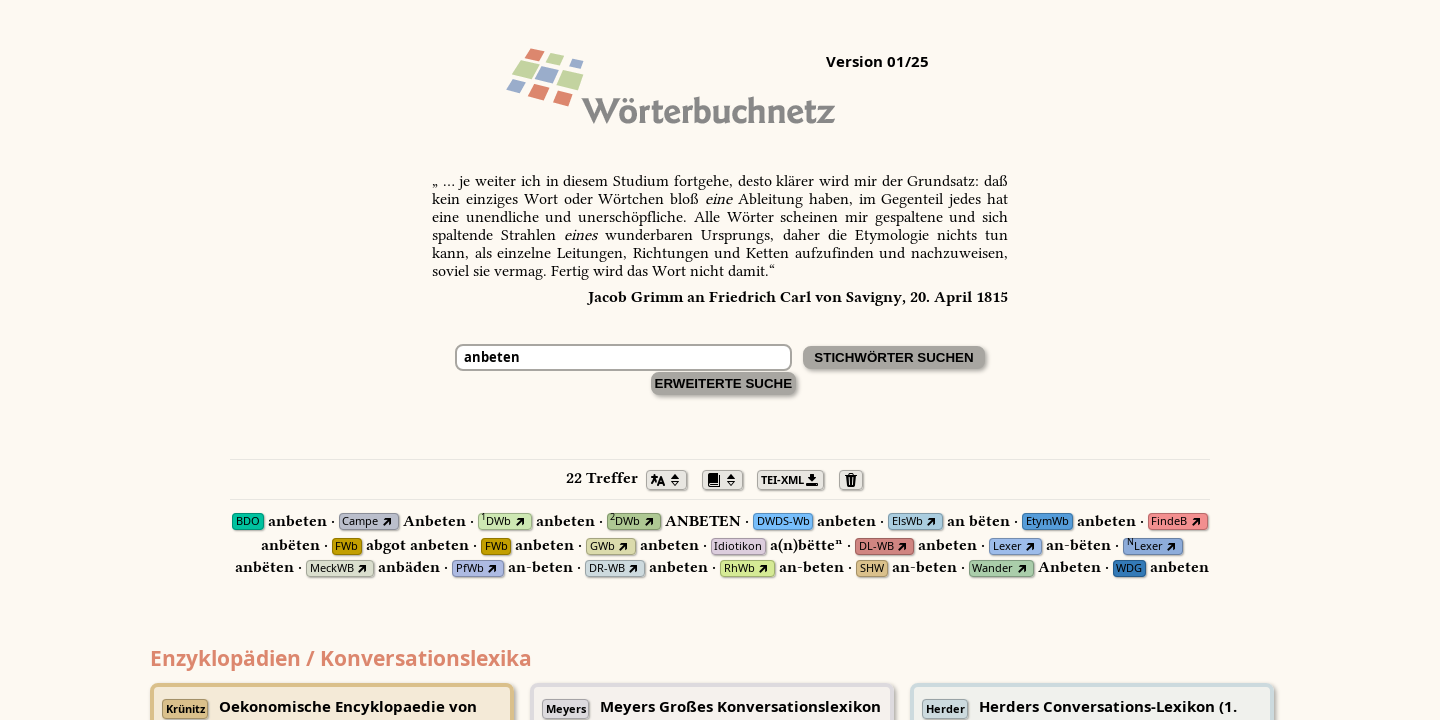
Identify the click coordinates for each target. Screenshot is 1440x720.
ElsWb (907, 521)
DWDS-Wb (783, 521)
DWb (496, 521)
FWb (346, 546)
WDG (1129, 568)
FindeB (1169, 521)
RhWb (739, 568)
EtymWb (1047, 521)
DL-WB (876, 546)
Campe (360, 521)
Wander (992, 568)
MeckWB (332, 568)
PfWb (470, 568)
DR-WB (607, 568)
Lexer (1007, 546)
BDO (248, 521)
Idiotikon (738, 546)
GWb (602, 546)
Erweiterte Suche (724, 383)
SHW (872, 568)
